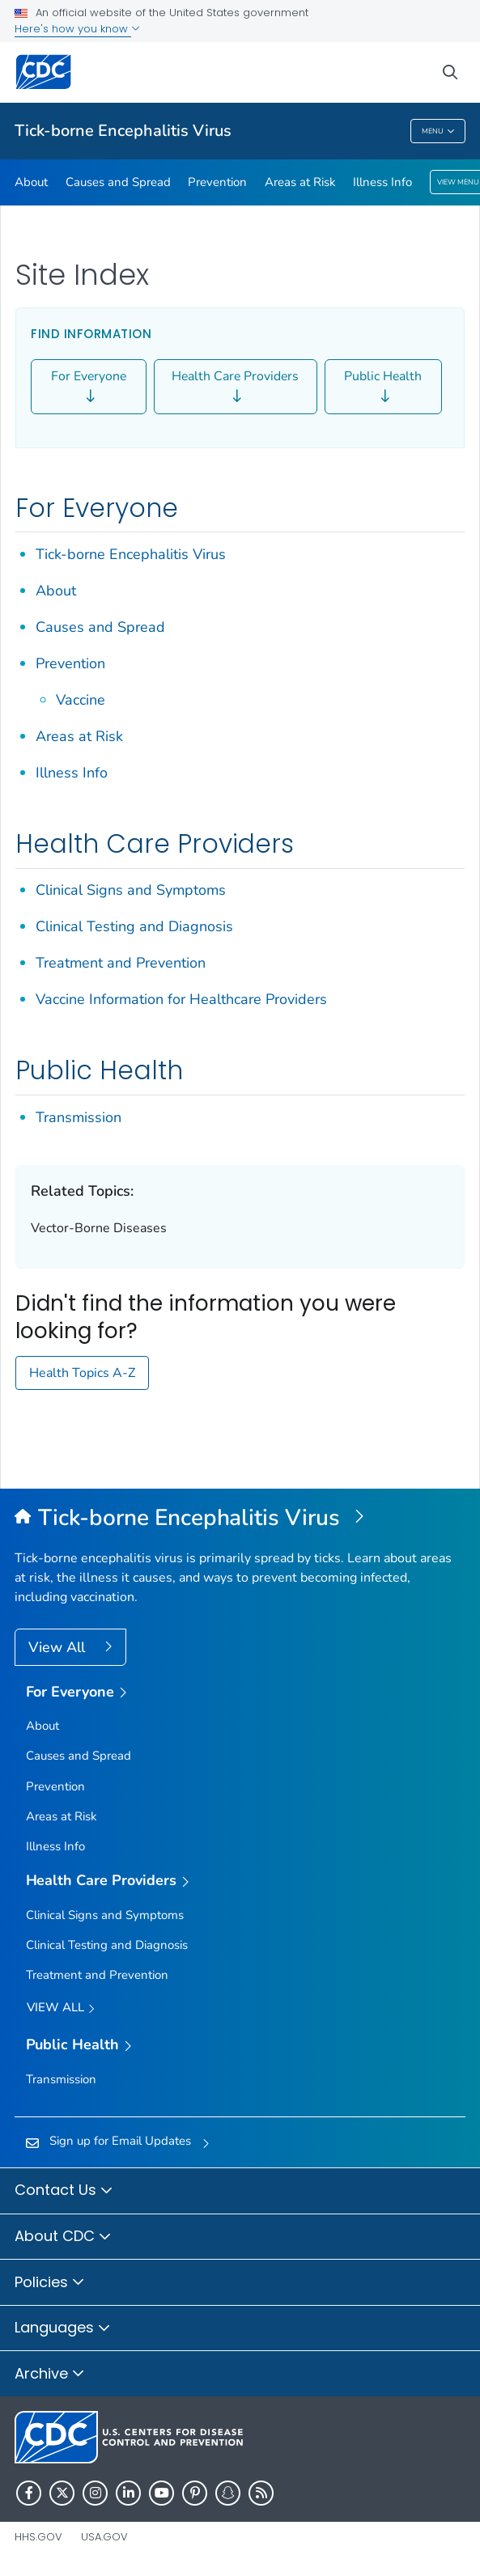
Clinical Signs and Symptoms (131, 890)
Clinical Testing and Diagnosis (134, 926)
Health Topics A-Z (82, 1373)
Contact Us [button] (64, 2191)
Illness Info (382, 182)
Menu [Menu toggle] (438, 131)
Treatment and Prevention (121, 962)
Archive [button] (50, 2374)
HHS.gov (38, 2536)
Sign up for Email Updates (120, 2141)
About (31, 182)
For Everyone (88, 386)
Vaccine (80, 700)
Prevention (217, 182)
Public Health (383, 386)
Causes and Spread (118, 182)
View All (58, 1647)
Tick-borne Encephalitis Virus (123, 131)
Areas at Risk (300, 182)
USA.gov (104, 2536)
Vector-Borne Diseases (99, 1228)
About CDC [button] (63, 2237)
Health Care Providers (235, 386)
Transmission (78, 1117)
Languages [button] (63, 2328)
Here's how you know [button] (77, 28)
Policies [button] (50, 2283)
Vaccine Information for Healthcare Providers (181, 999)
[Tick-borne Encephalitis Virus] (240, 1518)
